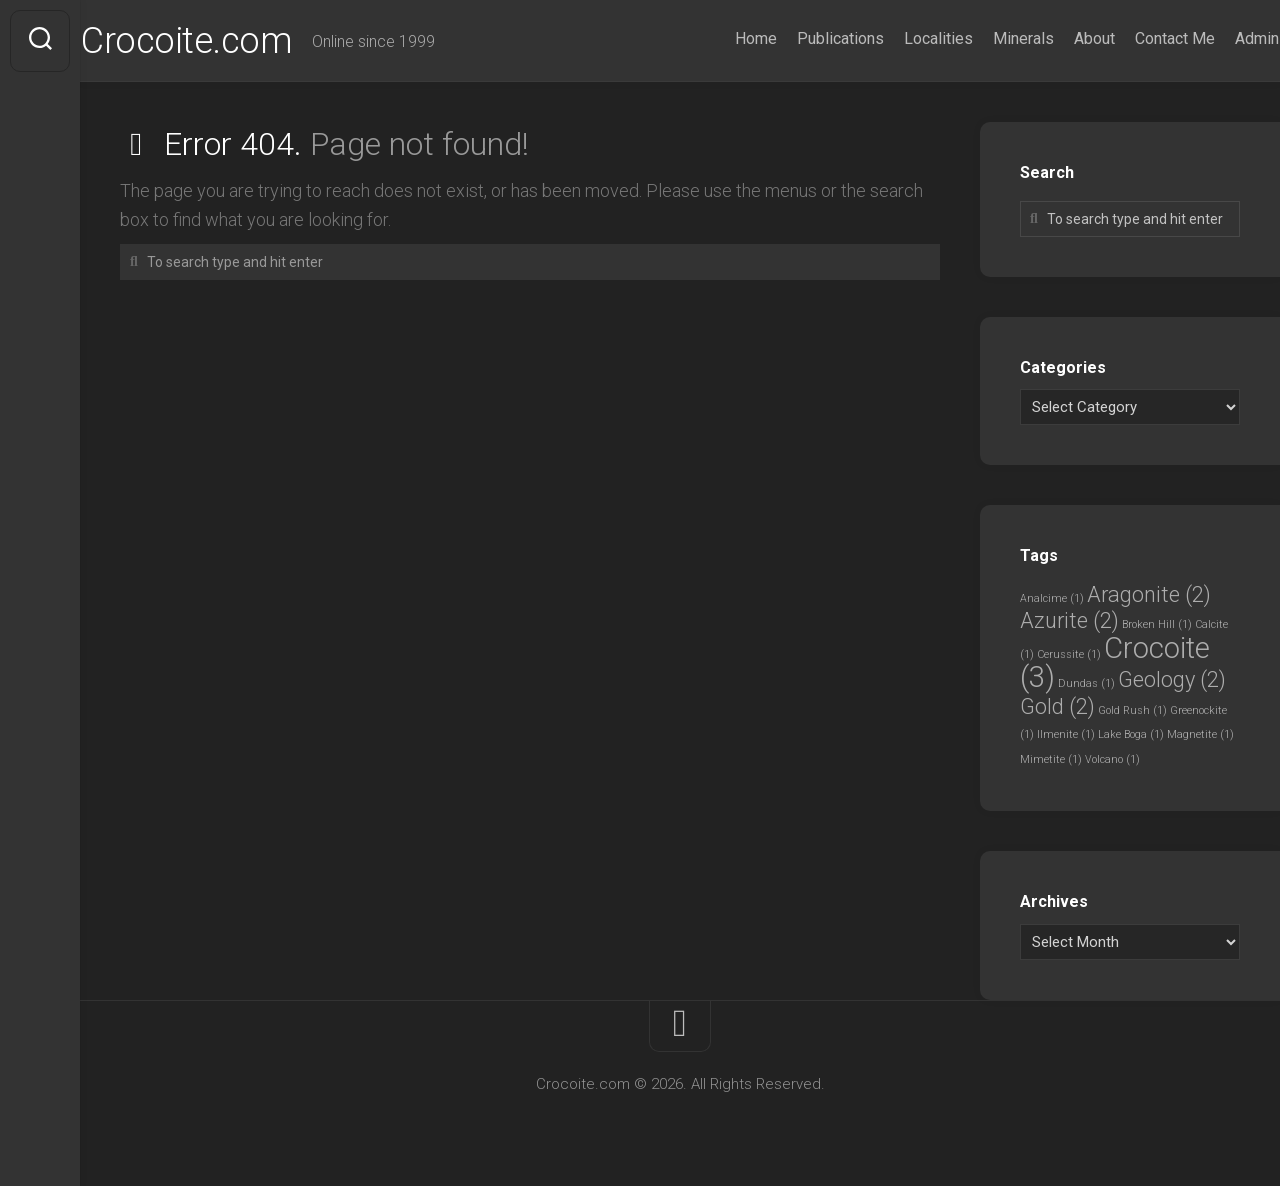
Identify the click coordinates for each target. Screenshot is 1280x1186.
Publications (801, 38)
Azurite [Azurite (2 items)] (1069, 620)
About (1055, 38)
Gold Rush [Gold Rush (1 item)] (1132, 710)
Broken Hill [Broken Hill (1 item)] (1157, 624)
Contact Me (1136, 38)
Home (717, 38)
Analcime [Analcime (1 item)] (1052, 598)
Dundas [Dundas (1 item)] (1086, 683)
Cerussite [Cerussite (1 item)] (1069, 654)
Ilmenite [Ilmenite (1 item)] (1066, 734)
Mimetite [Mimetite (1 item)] (1051, 759)
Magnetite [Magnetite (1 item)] (1200, 734)
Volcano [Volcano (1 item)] (1112, 759)
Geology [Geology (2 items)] (1172, 679)
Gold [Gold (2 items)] (1057, 706)
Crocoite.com (225, 41)
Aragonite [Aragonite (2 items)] (1149, 594)
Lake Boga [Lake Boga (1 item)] (1131, 734)
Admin (1218, 38)
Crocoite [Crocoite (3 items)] (1115, 663)
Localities (899, 38)
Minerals (984, 38)
